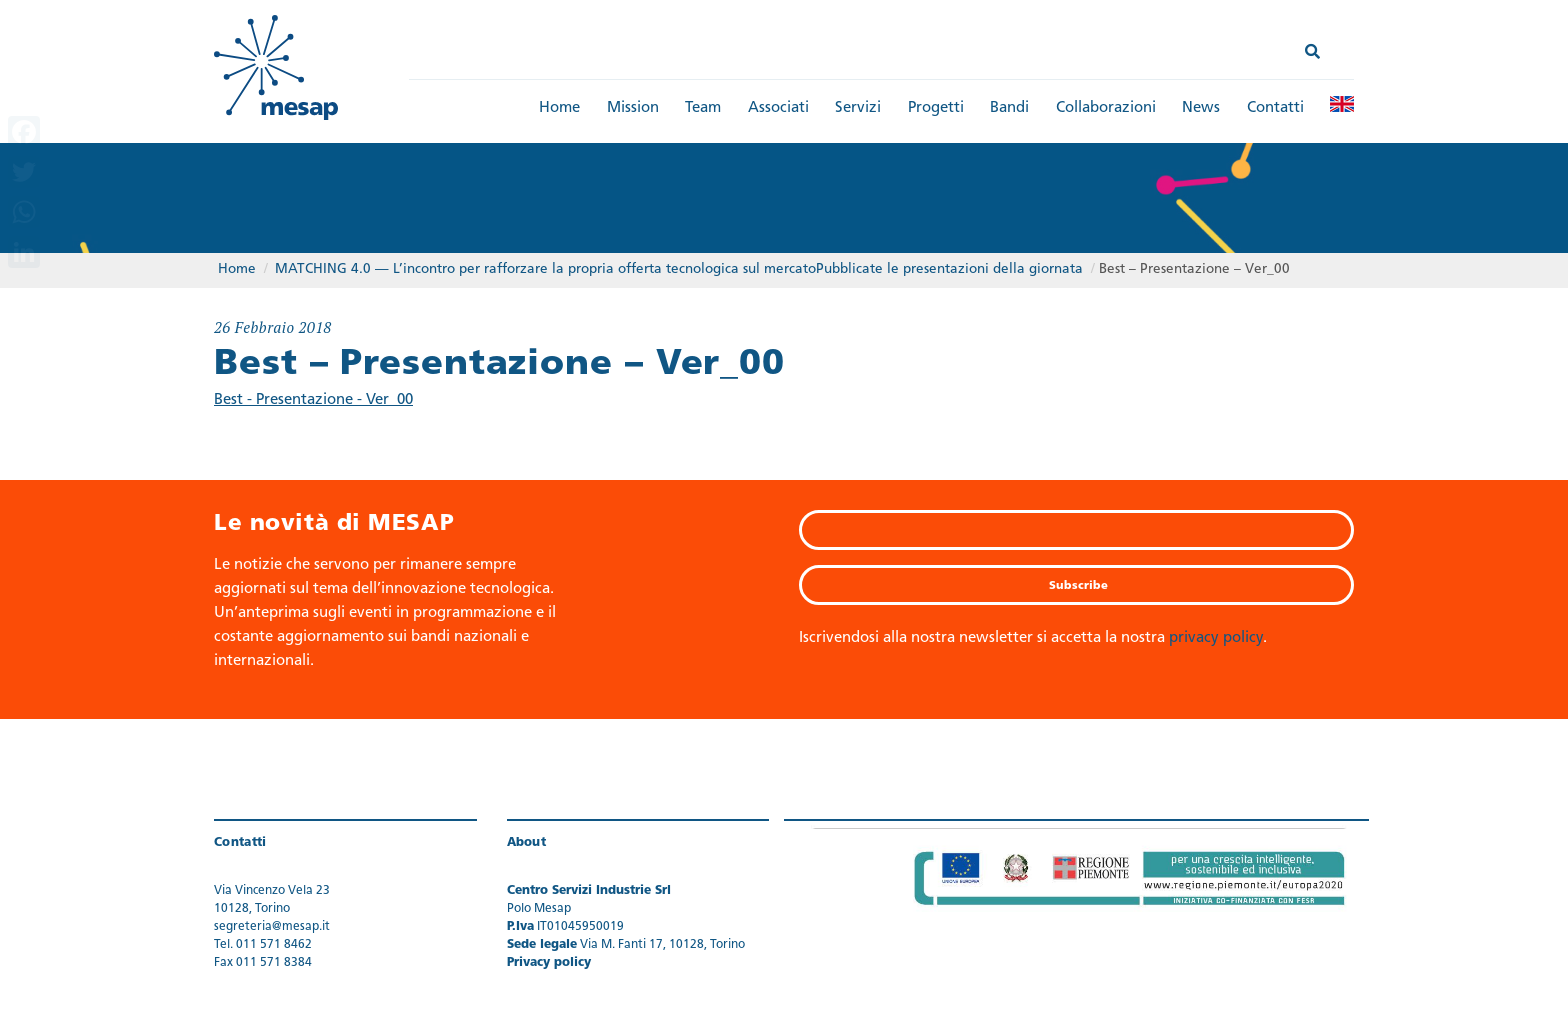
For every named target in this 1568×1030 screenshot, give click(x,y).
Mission (633, 108)
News (1201, 108)
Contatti (1275, 108)
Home (559, 108)
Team (703, 108)
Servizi (858, 108)
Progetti (936, 108)
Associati (778, 108)
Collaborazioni (1106, 108)
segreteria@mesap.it (272, 927)
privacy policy (1216, 638)
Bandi (1009, 108)
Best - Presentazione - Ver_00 (313, 400)
